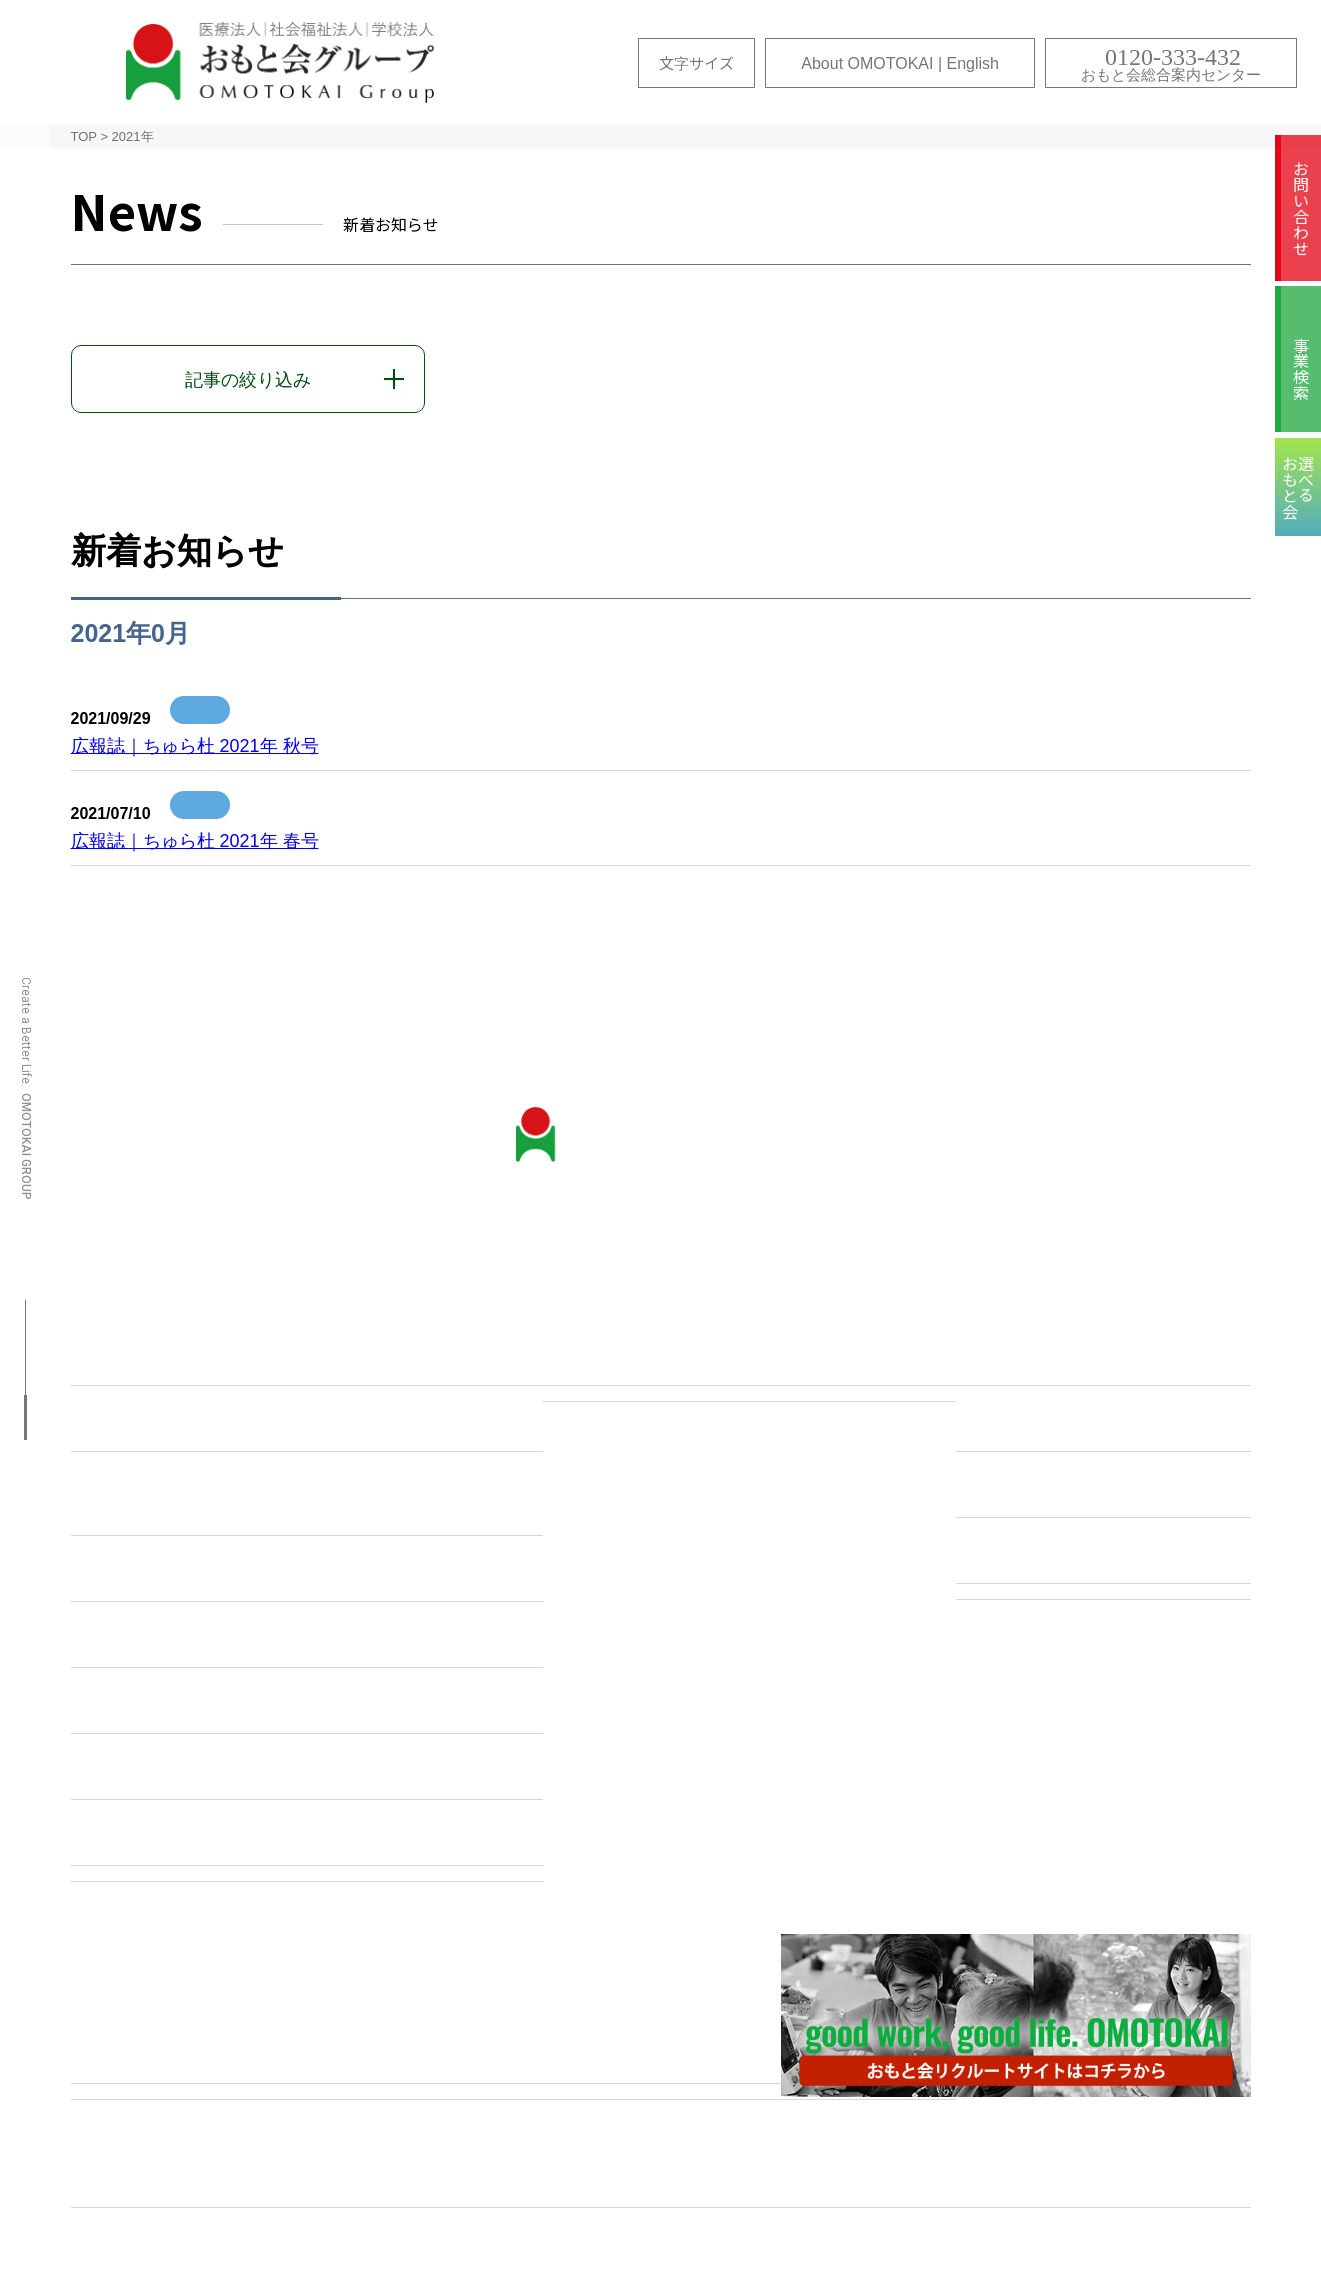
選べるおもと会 (455, 2179)
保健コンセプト (1035, 1421)
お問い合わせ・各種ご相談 (667, 1355)
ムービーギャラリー (746, 2179)
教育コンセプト (1035, 1553)
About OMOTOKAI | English (900, 63)
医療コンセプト (1035, 1355)
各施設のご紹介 (150, 2053)
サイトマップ (191, 2179)
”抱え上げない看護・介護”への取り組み (246, 1703)
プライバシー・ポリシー (1072, 2179)
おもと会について (159, 1355)
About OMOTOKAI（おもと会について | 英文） (276, 1835)
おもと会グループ (280, 62)
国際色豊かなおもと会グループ (213, 1769)
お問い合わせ (1301, 208)
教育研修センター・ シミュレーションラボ (177, 1496)
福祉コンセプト (1035, 1487)
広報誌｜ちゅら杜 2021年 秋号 (195, 746)
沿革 (105, 1421)
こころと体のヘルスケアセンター (222, 1637)
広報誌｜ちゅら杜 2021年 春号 (195, 841)
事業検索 (1301, 369)
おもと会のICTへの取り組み (200, 1571)
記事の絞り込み (248, 380)
